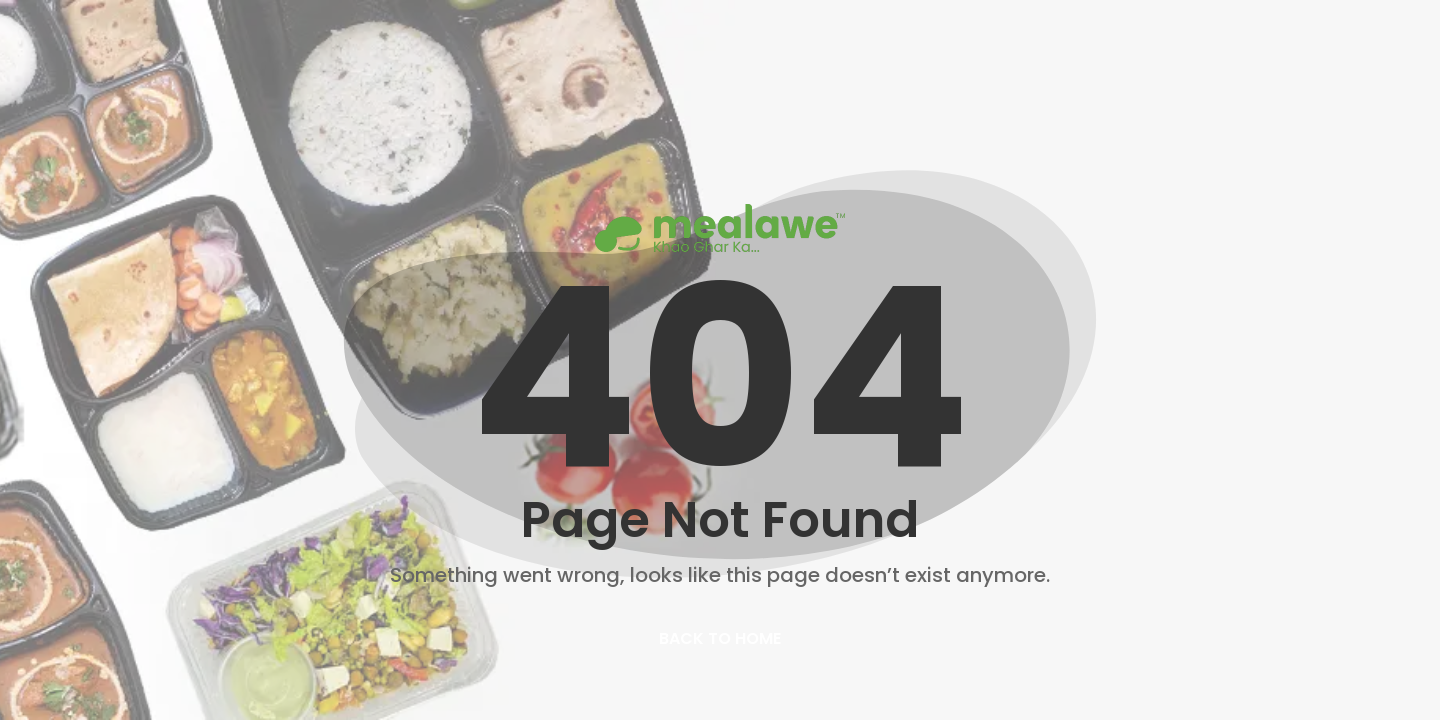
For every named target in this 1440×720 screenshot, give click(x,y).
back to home (720, 638)
